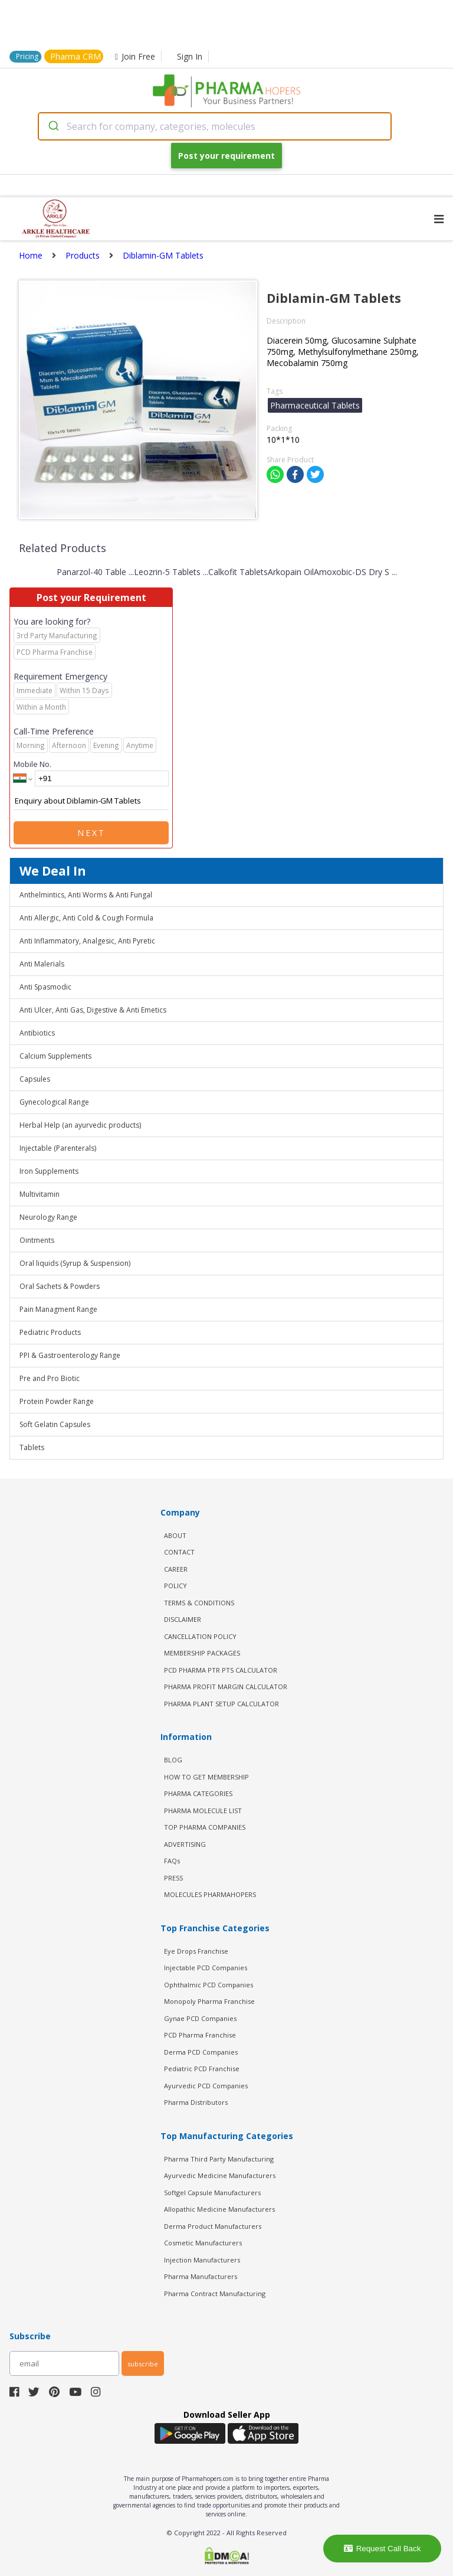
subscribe (142, 2363)
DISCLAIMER (182, 1619)
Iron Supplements (48, 1171)
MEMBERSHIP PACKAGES (202, 1652)
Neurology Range (48, 1217)
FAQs (172, 1860)
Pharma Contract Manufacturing (214, 2293)
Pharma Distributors (196, 2102)
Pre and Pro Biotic (49, 1378)
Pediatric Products (50, 1332)
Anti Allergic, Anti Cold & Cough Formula (86, 918)
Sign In (189, 56)
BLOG (173, 1759)
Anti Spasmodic (45, 987)
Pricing (27, 56)
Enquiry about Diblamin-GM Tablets (91, 801)
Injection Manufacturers (202, 2259)
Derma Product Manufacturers (212, 2226)
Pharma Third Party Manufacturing (219, 2158)
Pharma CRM (75, 56)
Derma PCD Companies (201, 2052)
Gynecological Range (54, 1102)
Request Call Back (382, 2548)
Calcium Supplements (55, 1056)
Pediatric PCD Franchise (201, 2068)
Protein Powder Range (56, 1401)
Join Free (135, 56)
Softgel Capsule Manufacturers (212, 2192)
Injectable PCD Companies (205, 1967)
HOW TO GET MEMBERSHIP (206, 1776)
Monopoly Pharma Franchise (209, 2001)
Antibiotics (37, 1033)
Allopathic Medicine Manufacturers (219, 2209)
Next (91, 832)
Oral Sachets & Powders (59, 1286)
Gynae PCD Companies (200, 2018)
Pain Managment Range (58, 1309)
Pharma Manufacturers (200, 2276)
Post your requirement (226, 155)
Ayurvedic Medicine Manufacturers (219, 2175)
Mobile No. (32, 764)
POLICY (175, 1585)
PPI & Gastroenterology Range (69, 1355)
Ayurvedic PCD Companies (206, 2085)
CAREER (176, 1569)
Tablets (31, 1447)
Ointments (36, 1240)
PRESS (173, 1877)
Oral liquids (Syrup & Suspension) (74, 1263)
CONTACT (179, 1551)
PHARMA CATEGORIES (198, 1793)
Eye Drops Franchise (196, 1951)
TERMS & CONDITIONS (199, 1602)
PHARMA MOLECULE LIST (203, 1810)
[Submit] (53, 126)
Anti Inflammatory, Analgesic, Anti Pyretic (87, 941)
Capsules (34, 1079)
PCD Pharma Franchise (200, 2034)
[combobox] (214, 126)
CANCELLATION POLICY (200, 1636)
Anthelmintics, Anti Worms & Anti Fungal (85, 895)
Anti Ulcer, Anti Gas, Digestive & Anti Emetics (92, 1010)
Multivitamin (39, 1194)
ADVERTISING (185, 1844)
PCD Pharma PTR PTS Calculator (220, 1670)
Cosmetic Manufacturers (203, 2242)
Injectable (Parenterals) (57, 1148)
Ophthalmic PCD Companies (208, 1984)
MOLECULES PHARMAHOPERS (210, 1894)
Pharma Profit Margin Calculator (225, 1686)
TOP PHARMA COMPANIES (204, 1827)
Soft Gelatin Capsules (54, 1424)
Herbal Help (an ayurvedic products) (80, 1125)
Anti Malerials (41, 964)
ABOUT (175, 1535)
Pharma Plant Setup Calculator (221, 1703)
